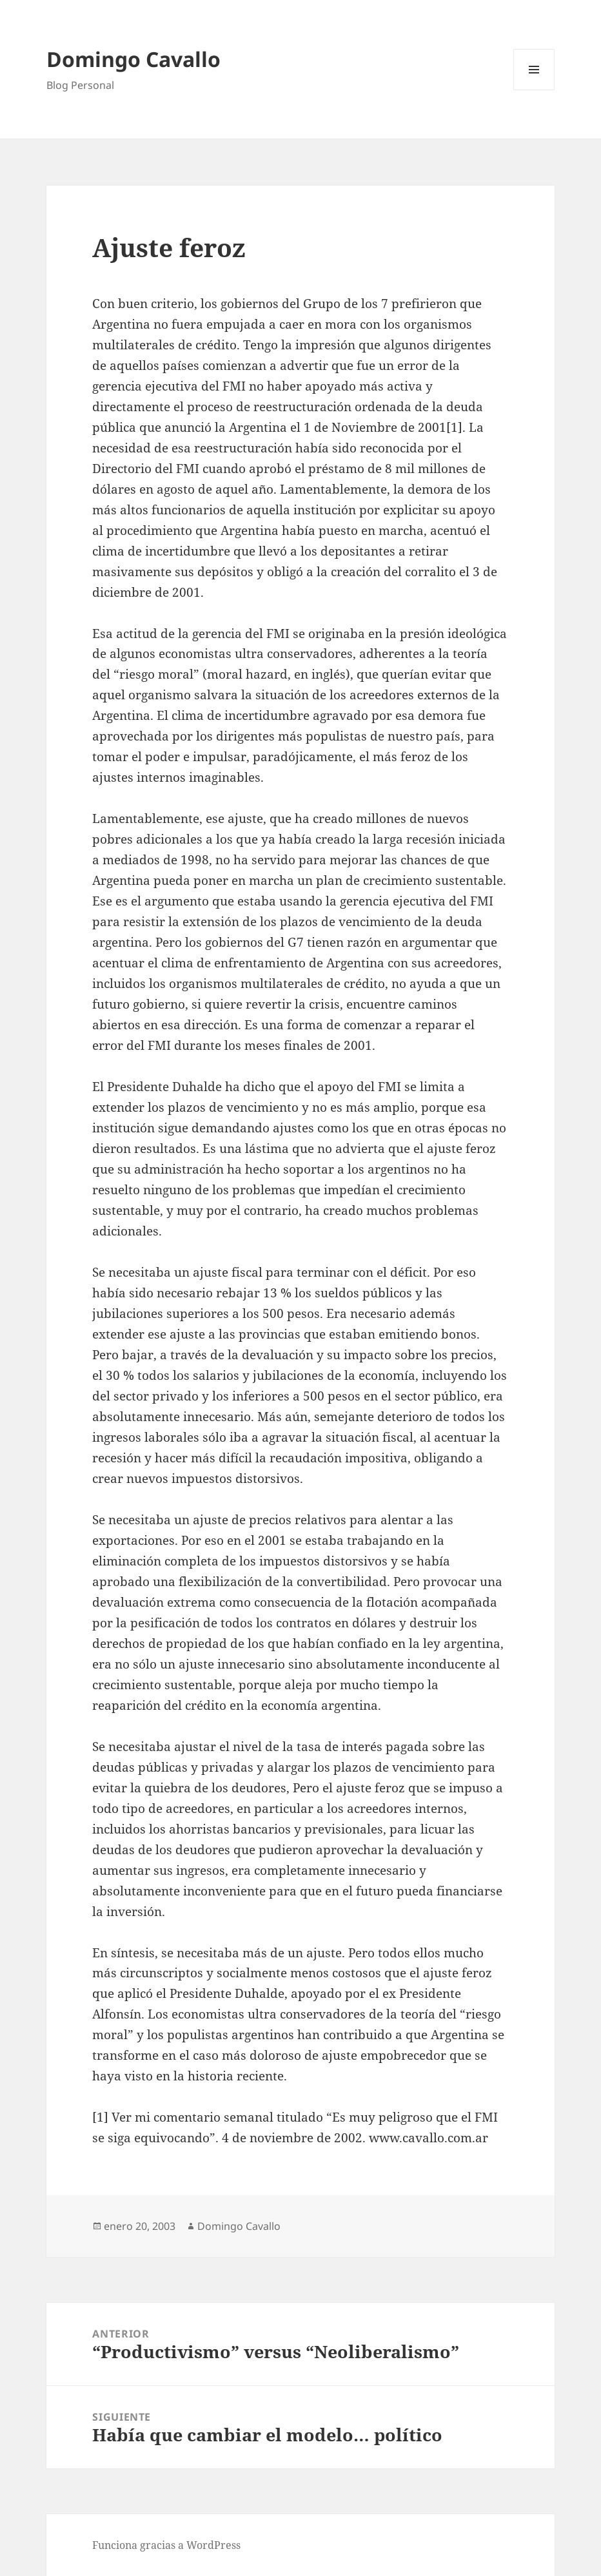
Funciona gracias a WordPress (166, 2545)
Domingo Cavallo (133, 59)
